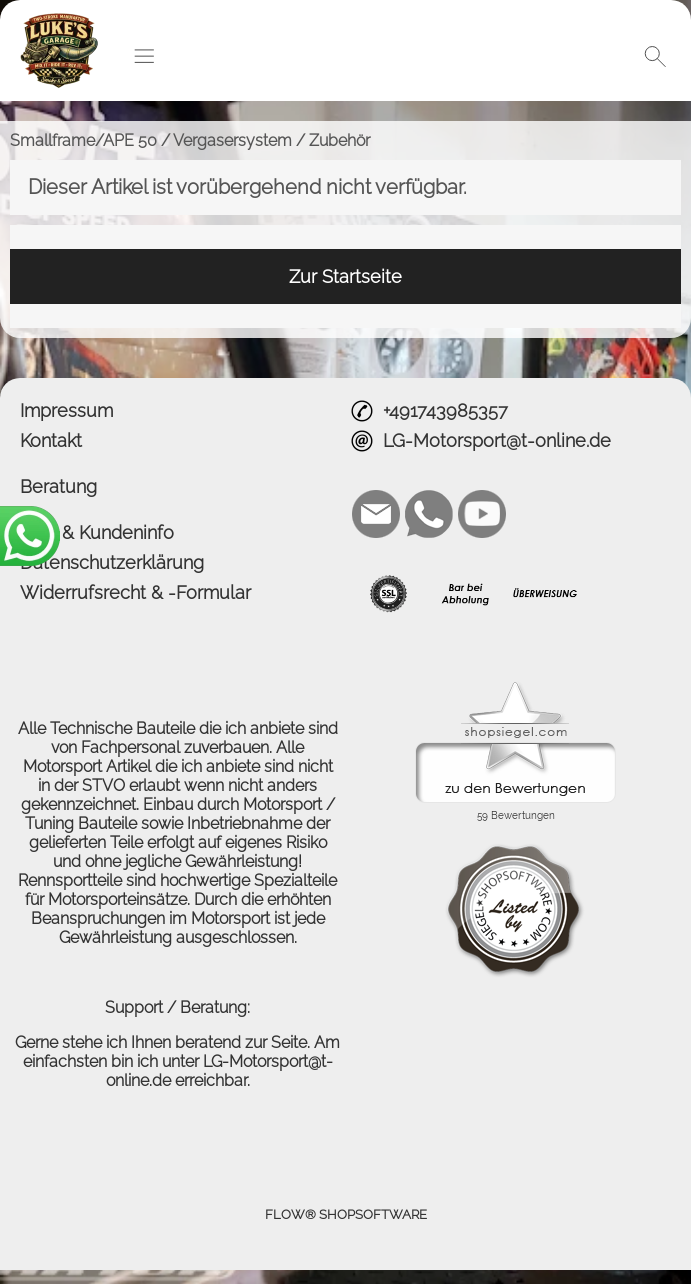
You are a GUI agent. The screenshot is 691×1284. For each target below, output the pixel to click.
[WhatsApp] (429, 514)
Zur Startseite (345, 276)
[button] (144, 56)
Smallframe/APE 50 (83, 140)
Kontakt (51, 440)
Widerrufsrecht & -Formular (135, 592)
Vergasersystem (232, 140)
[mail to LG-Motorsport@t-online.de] (376, 514)
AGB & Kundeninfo (97, 532)
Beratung (58, 486)
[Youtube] (482, 514)
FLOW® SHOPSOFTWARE (346, 1214)
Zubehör (339, 140)
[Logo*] (59, 21)
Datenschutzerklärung (112, 562)
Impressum (66, 410)
